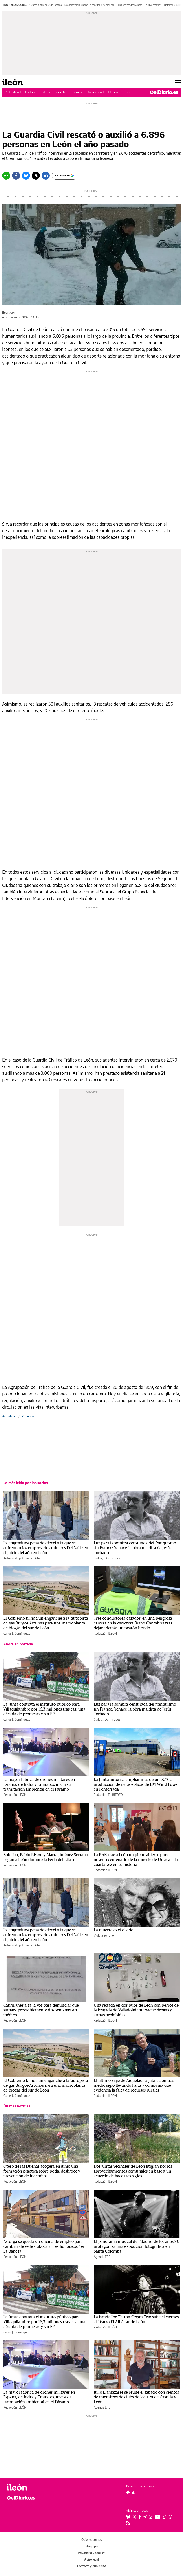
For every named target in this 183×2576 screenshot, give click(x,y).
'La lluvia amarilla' (153, 5)
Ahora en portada (18, 1644)
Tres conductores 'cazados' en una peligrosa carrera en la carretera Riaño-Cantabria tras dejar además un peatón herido (133, 1623)
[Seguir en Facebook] (140, 2517)
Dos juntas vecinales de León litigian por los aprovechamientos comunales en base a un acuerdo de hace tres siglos (133, 2171)
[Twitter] (36, 176)
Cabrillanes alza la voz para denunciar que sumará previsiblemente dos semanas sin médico (41, 2010)
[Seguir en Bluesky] (128, 2517)
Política (30, 92)
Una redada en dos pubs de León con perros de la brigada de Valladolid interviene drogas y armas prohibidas (136, 2010)
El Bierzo (114, 92)
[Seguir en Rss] (128, 2523)
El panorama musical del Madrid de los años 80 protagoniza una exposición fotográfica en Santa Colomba (136, 2246)
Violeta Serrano (104, 1935)
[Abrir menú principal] (178, 82)
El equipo (91, 2546)
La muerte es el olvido (113, 1930)
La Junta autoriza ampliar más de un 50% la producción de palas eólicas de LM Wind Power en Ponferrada (136, 1784)
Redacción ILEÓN (105, 1633)
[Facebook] (16, 176)
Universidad (95, 92)
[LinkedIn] (46, 176)
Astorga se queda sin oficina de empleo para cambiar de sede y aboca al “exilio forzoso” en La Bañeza (44, 2246)
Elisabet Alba (32, 1558)
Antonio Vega (12, 1558)
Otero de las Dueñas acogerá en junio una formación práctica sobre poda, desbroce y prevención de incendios (41, 2171)
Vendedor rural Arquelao (102, 5)
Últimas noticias (16, 2106)
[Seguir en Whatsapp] (170, 2517)
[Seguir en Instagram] (150, 2517)
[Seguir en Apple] (133, 2492)
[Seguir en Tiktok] (165, 2517)
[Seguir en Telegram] (145, 2517)
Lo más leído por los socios (25, 1483)
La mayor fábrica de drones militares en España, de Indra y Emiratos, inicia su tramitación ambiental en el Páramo (39, 1784)
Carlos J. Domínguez (107, 1558)
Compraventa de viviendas (129, 5)
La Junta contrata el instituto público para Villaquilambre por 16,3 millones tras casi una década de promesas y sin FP (44, 1709)
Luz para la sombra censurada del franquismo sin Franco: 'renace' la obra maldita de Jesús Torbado (135, 1548)
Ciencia (77, 92)
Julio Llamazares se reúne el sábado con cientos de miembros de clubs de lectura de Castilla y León (136, 2397)
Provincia (28, 1416)
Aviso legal (91, 2559)
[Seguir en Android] (128, 2492)
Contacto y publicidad (91, 2566)
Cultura (45, 92)
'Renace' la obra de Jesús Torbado (45, 5)
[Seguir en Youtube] (157, 2517)
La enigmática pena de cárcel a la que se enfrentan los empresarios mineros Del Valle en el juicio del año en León (45, 1548)
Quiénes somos (91, 2539)
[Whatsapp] (6, 176)
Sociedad (61, 92)
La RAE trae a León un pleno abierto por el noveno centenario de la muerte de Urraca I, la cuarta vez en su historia (136, 1860)
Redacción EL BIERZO (108, 1795)
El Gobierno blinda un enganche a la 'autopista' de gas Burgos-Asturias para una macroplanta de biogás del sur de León (46, 1623)
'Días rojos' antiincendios (76, 5)
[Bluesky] (26, 176)
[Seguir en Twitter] (134, 2517)
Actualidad (13, 92)
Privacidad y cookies (91, 2553)
